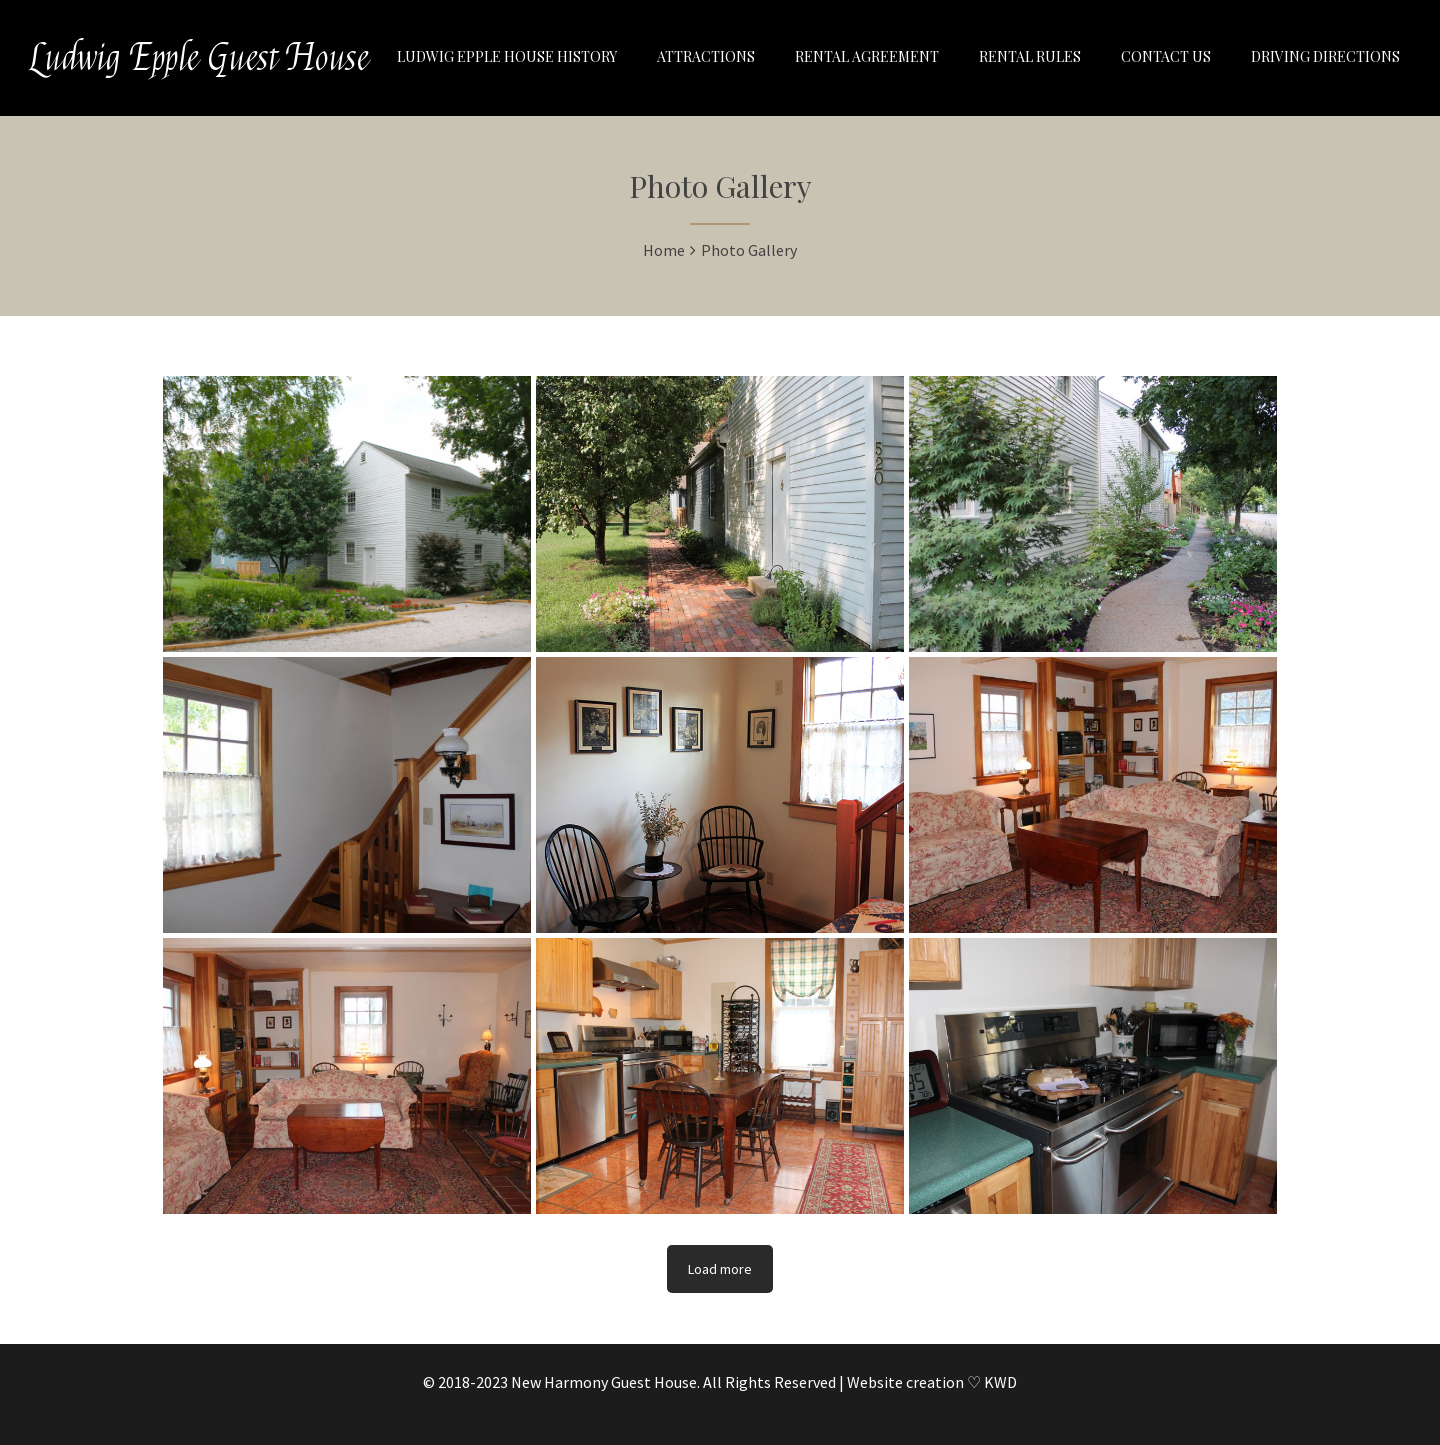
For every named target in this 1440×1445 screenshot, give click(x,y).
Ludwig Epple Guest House (199, 58)
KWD (1000, 1382)
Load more (720, 1269)
